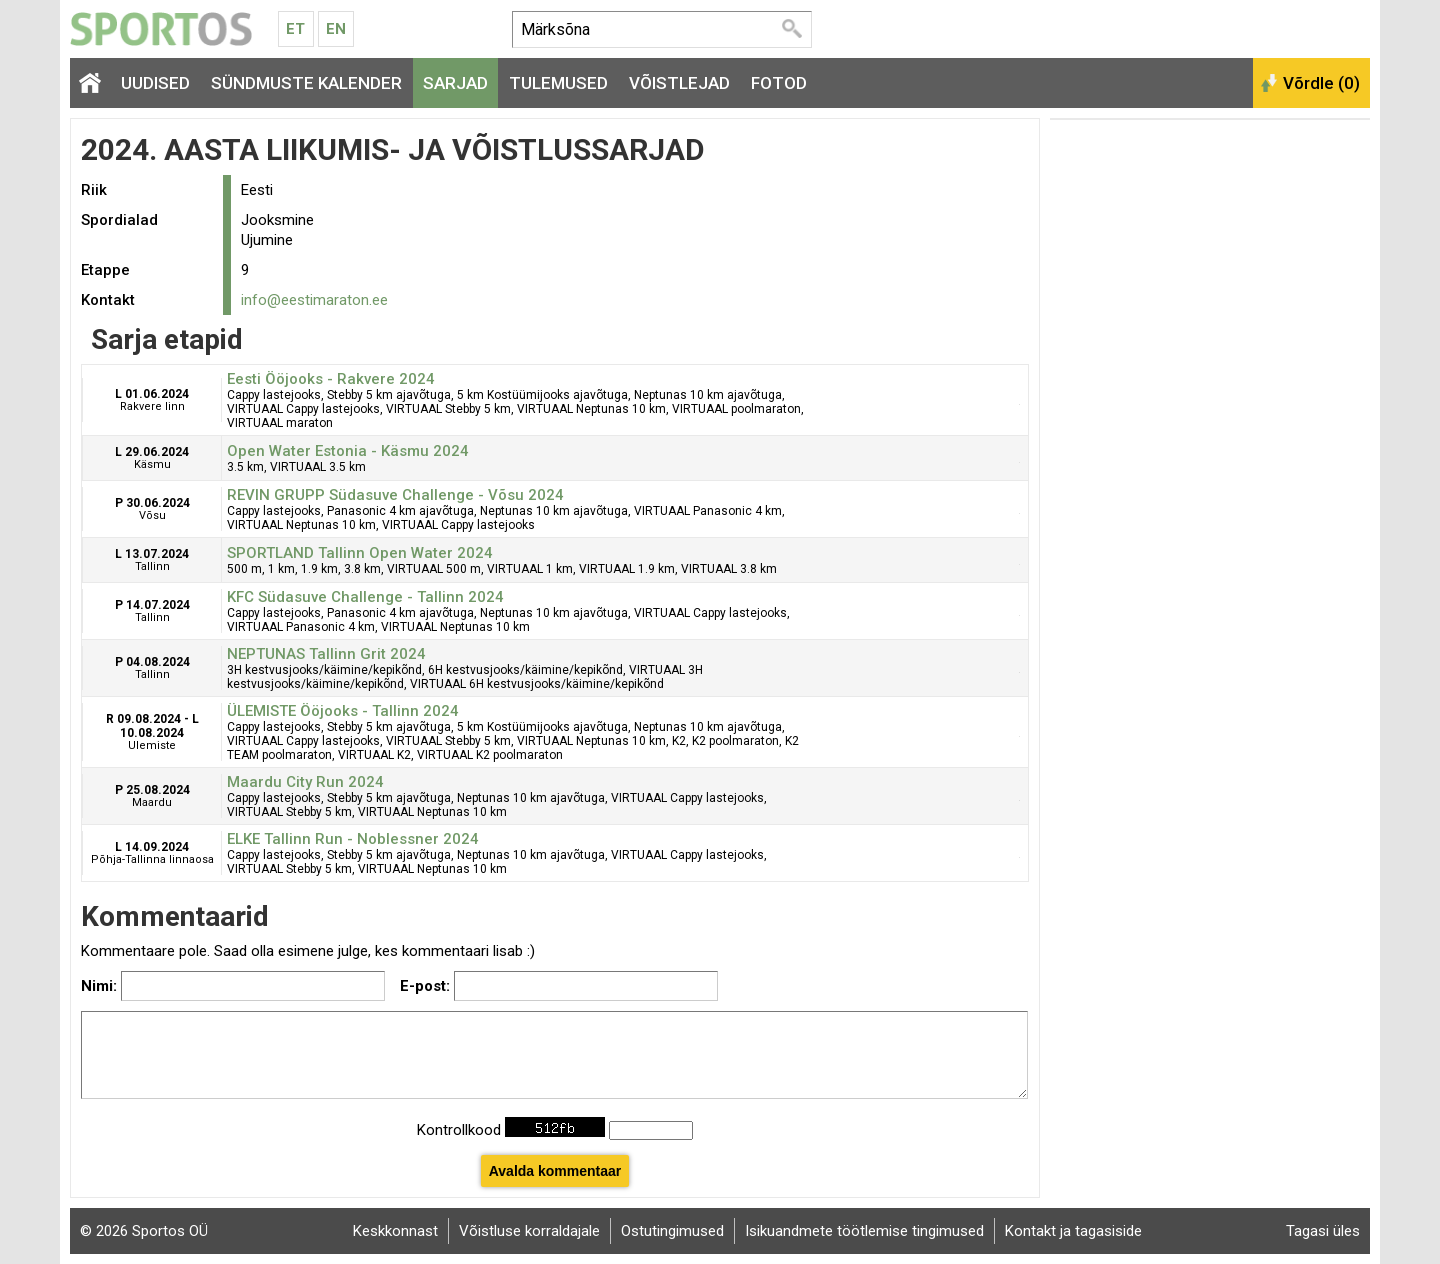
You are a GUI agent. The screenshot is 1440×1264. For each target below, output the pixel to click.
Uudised (155, 83)
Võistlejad (679, 83)
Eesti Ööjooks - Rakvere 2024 (331, 379)
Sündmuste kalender (306, 83)
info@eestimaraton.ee (314, 300)
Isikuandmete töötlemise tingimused (864, 1231)
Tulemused (558, 83)
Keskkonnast (395, 1231)
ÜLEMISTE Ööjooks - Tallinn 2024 (343, 711)
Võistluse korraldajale (529, 1231)
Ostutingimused (672, 1231)
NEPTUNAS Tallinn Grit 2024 (326, 654)
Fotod (779, 83)
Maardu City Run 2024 (305, 782)
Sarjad (455, 83)
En (336, 29)
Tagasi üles (1323, 1231)
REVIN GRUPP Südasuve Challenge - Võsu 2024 (395, 495)
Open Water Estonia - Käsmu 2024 (348, 451)
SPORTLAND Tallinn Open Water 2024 (360, 553)
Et (295, 29)
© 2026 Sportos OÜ (144, 1231)
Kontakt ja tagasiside (1073, 1231)
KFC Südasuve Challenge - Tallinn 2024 (365, 597)
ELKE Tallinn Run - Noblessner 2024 (353, 839)
